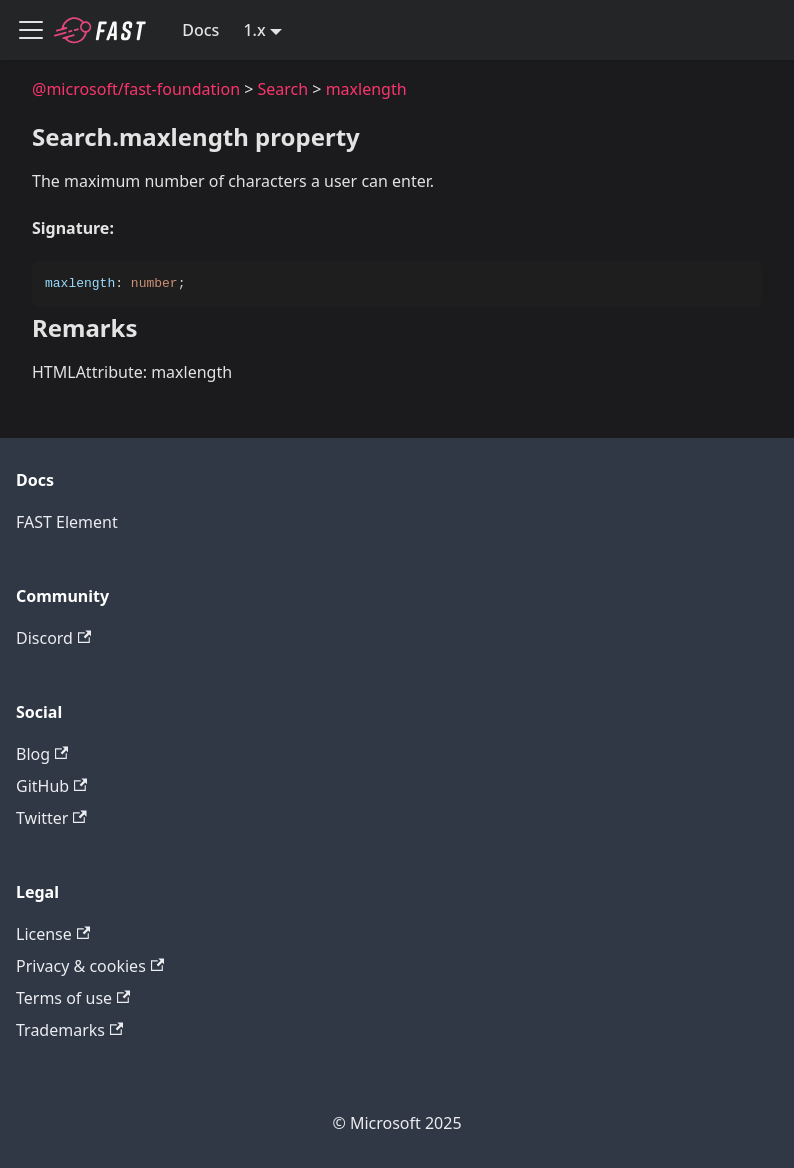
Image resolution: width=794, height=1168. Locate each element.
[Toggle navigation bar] (31, 30)
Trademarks (69, 1030)
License (53, 934)
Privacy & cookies (90, 966)
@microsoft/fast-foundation (136, 89)
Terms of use (73, 998)
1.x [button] (254, 30)
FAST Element (67, 522)
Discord (53, 638)
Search (283, 89)
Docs (200, 30)
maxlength (366, 89)
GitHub (51, 786)
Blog (42, 754)
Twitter (51, 818)
